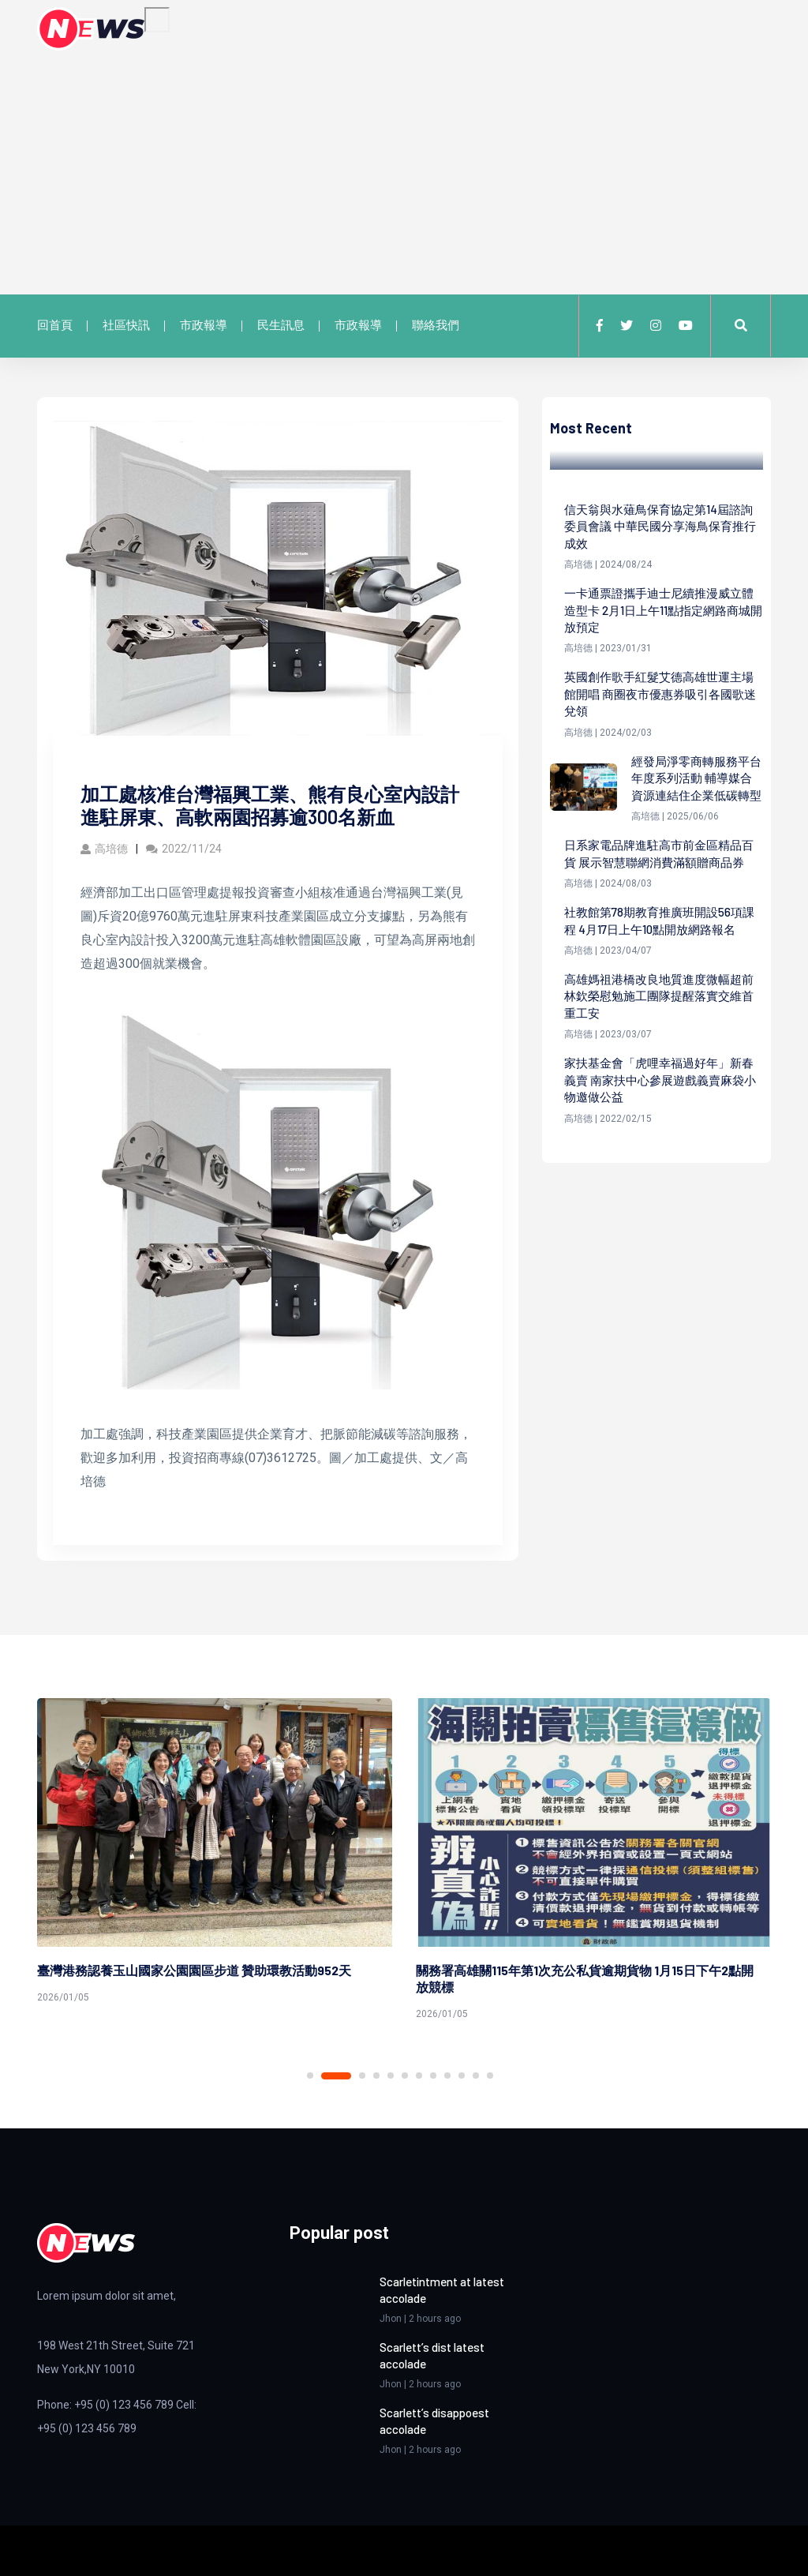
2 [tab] (336, 2075)
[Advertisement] (404, 168)
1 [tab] (310, 2075)
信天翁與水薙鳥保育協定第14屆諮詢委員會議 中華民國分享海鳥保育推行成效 (660, 527)
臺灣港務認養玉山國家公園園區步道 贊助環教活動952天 (194, 1970)
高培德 (104, 848)
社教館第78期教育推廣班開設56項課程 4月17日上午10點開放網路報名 (662, 967)
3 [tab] (362, 2075)
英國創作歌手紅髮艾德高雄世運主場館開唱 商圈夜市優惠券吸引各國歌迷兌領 (660, 699)
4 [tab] (376, 2075)
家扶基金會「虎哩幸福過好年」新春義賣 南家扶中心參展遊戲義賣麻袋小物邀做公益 (660, 1130)
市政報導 (203, 325)
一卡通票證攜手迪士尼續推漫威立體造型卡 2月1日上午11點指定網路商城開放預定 (659, 613)
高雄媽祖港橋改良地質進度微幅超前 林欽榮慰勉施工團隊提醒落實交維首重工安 (660, 1044)
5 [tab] (390, 2075)
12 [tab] (490, 2075)
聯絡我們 (435, 325)
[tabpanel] (214, 1853)
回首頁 (55, 325)
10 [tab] (461, 2075)
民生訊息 (281, 325)
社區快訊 (126, 325)
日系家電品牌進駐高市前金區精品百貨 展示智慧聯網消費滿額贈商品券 (660, 889)
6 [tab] (405, 2075)
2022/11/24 (184, 848)
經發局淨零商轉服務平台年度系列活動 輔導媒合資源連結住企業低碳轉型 (695, 794)
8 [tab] (433, 2075)
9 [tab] (447, 2075)
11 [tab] (476, 2075)
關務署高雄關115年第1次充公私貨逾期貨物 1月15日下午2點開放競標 (585, 1978)
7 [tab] (419, 2075)
